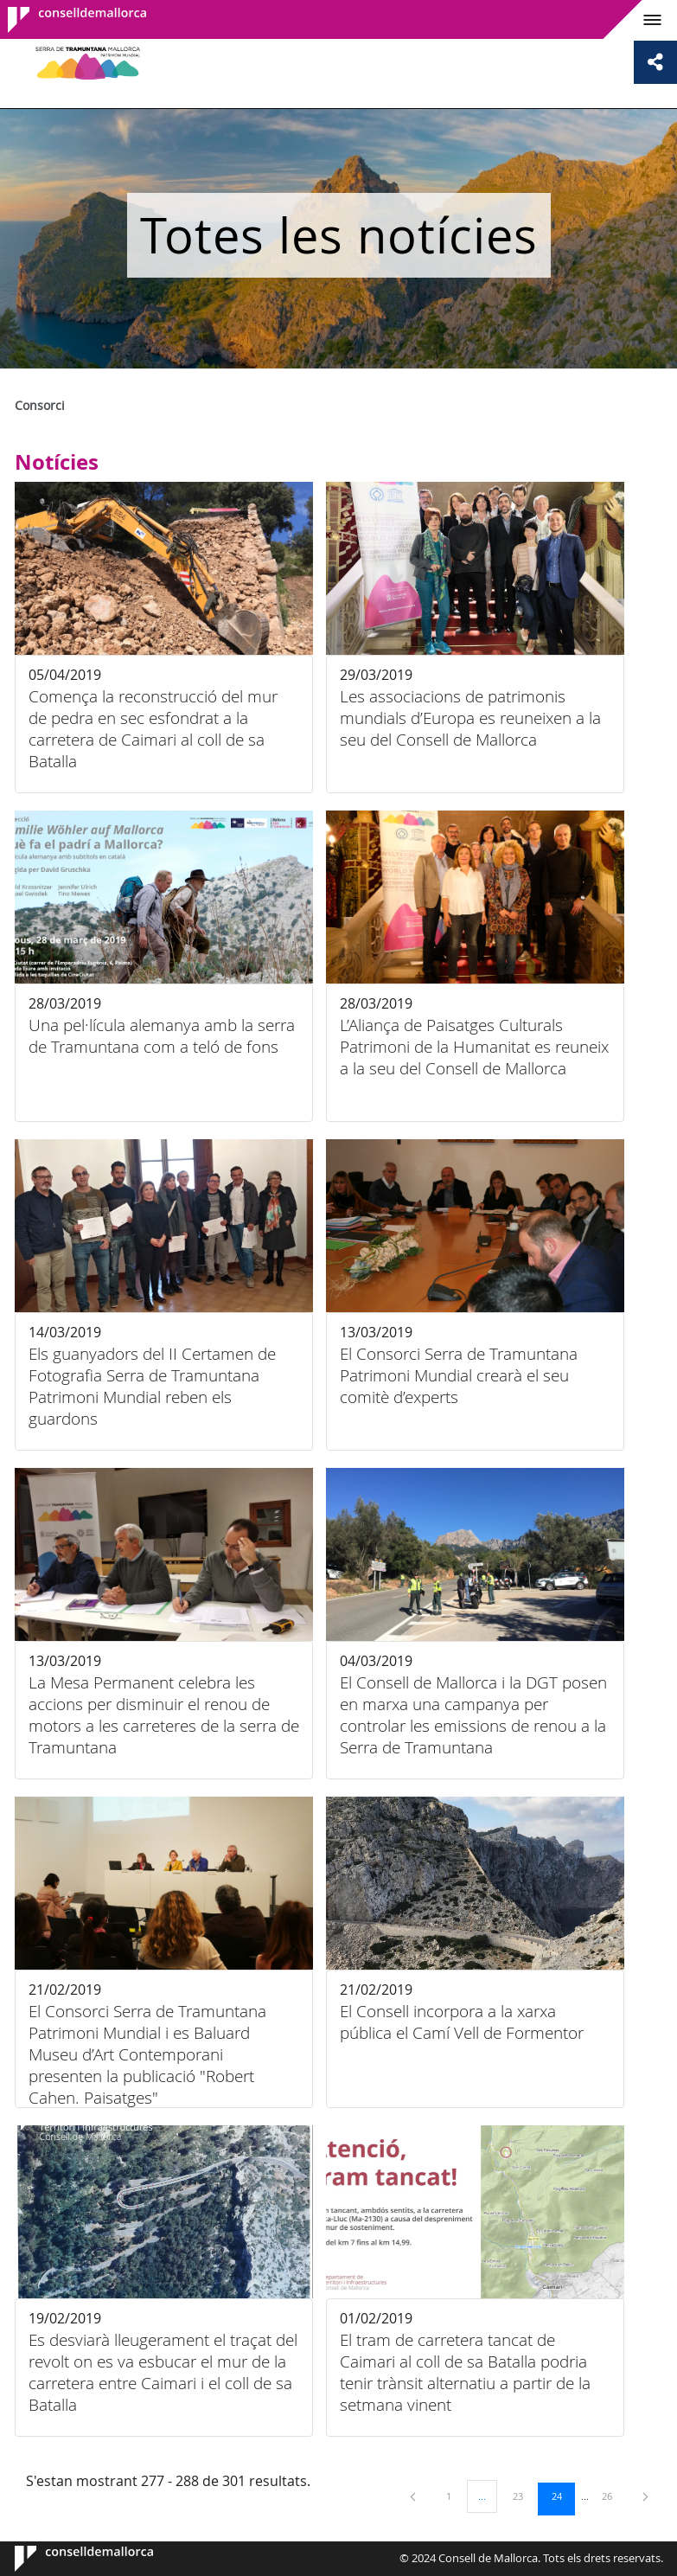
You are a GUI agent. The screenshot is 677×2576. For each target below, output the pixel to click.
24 (563, 2495)
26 (613, 2495)
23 (524, 2495)
